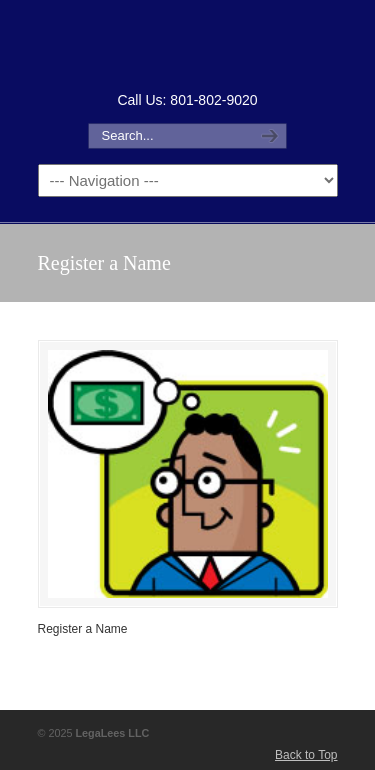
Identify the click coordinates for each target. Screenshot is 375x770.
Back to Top (306, 755)
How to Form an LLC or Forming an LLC (188, 43)
